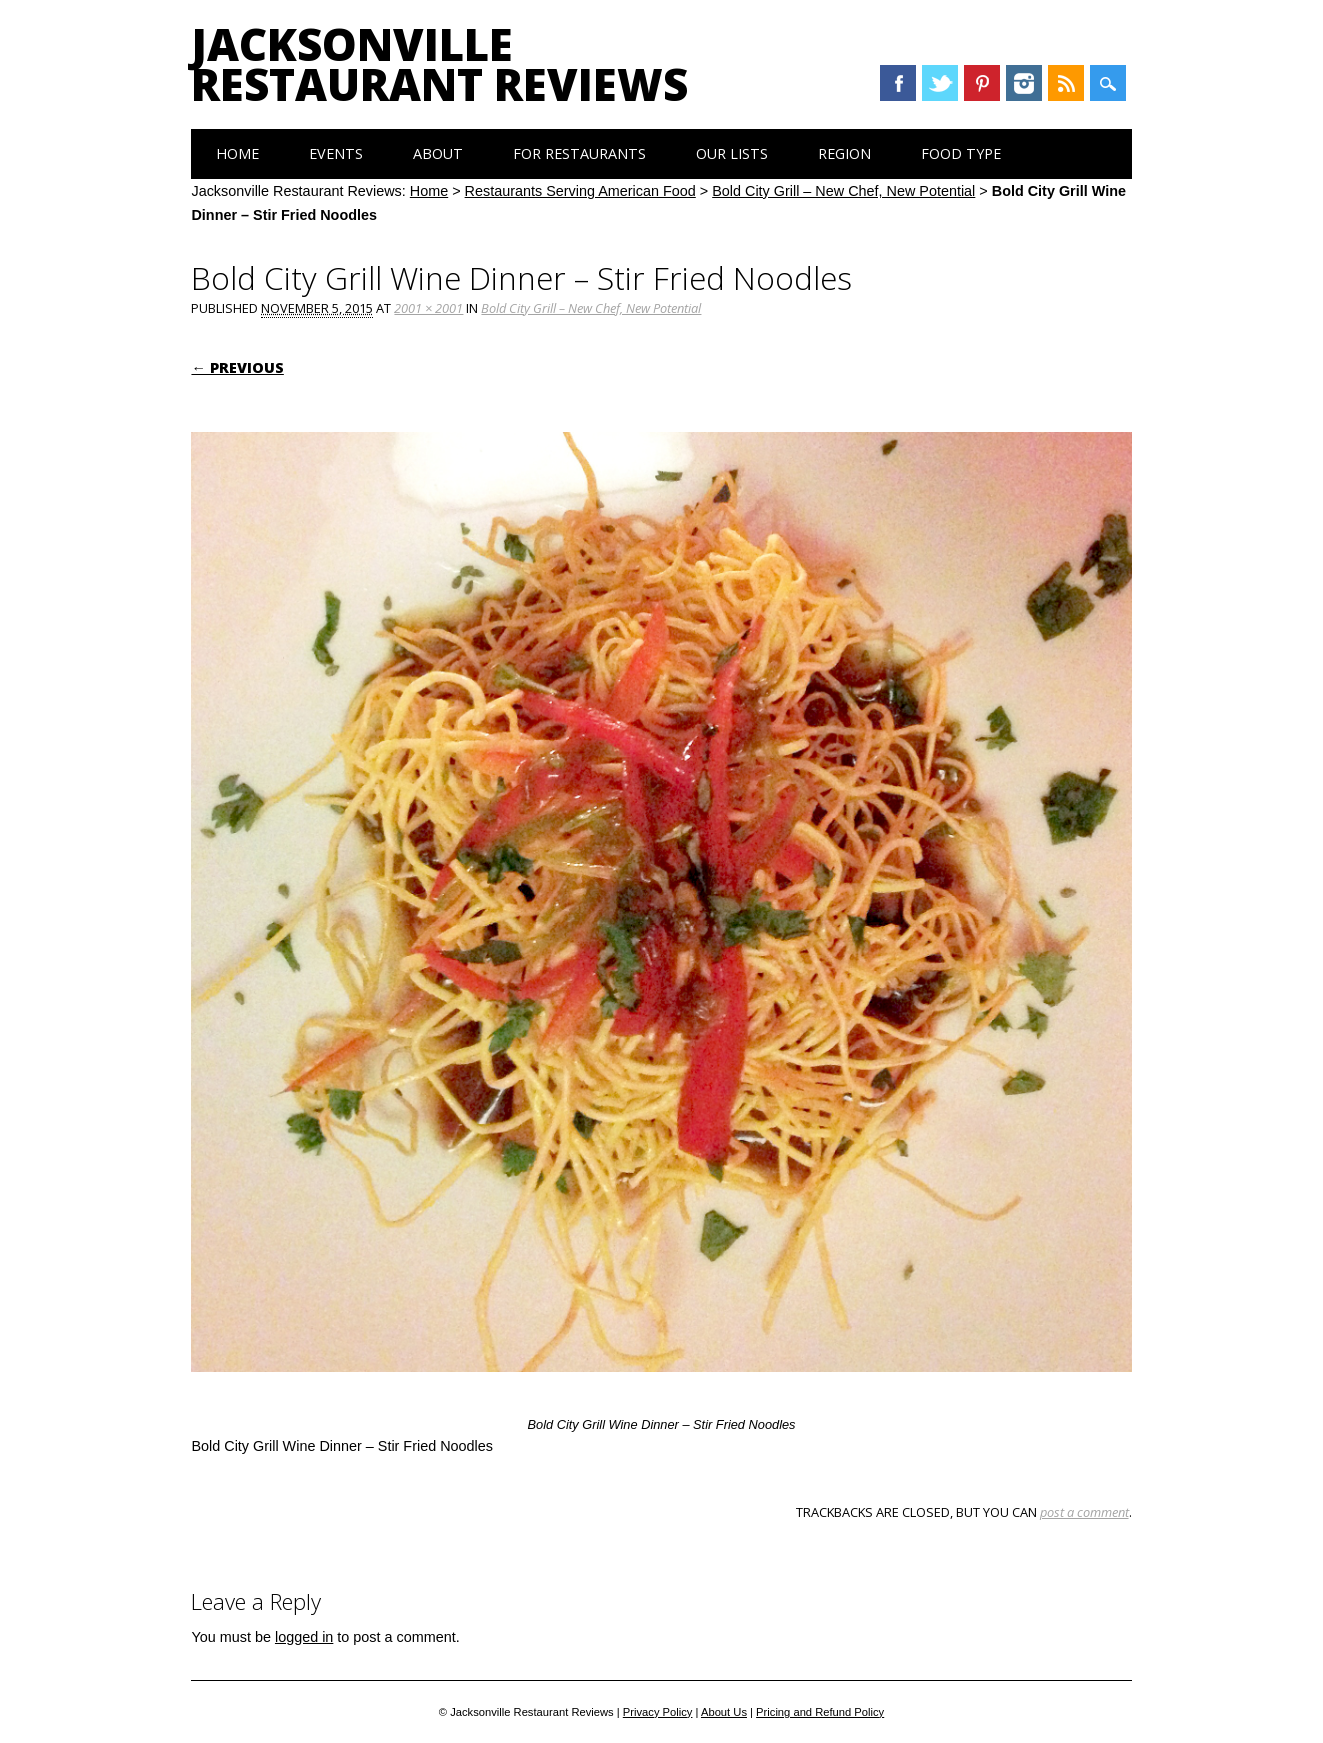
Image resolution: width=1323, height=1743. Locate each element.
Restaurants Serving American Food (580, 191)
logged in (304, 1637)
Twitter (940, 83)
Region (844, 153)
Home (237, 153)
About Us (724, 1712)
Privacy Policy (658, 1712)
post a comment (1084, 1512)
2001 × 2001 (428, 308)
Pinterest (982, 83)
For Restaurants (579, 153)
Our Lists (732, 153)
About (438, 153)
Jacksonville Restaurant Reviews (439, 64)
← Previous (237, 367)
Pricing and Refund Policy (820, 1712)
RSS (1066, 83)
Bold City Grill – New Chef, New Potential (843, 191)
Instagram (1024, 83)
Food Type (961, 153)
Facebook (898, 83)
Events (336, 153)
